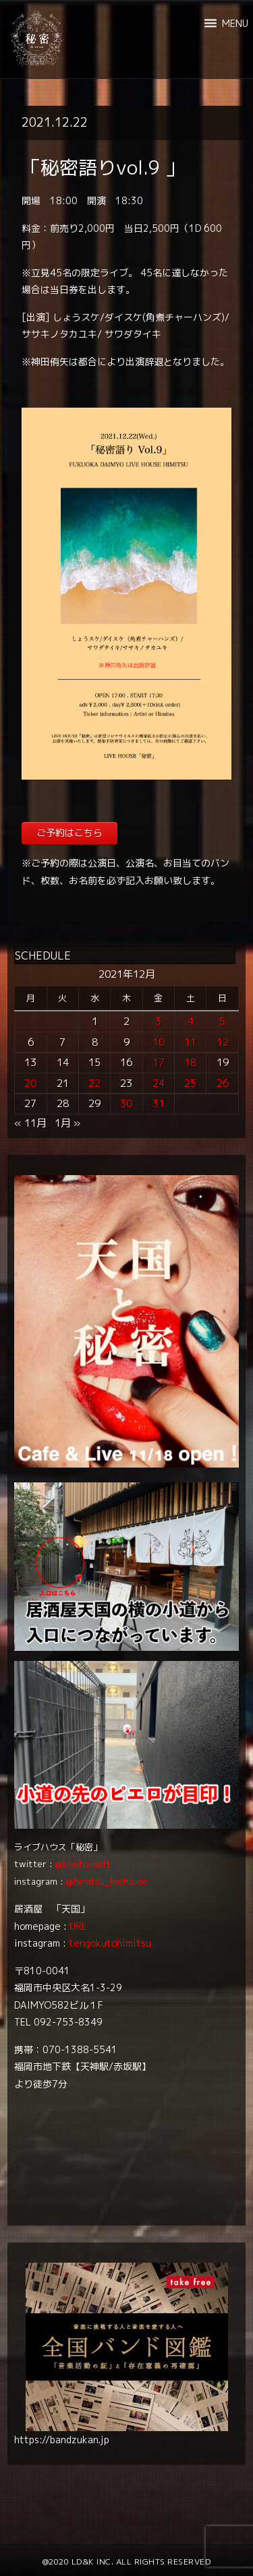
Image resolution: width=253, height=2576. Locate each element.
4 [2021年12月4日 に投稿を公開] (191, 1021)
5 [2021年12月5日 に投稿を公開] (222, 1021)
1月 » (67, 1123)
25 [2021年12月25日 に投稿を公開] (190, 1083)
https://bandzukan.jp (61, 2439)
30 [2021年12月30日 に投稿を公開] (126, 1103)
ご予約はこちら (69, 832)
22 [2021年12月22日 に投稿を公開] (94, 1083)
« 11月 (30, 1123)
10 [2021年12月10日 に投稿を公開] (158, 1042)
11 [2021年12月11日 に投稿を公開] (190, 1042)
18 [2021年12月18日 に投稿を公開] (190, 1062)
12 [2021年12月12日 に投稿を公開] (223, 1042)
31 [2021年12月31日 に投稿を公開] (158, 1103)
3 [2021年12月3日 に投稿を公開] (158, 1021)
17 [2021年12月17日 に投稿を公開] (158, 1062)
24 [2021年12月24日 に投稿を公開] (158, 1083)
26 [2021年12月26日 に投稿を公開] (223, 1083)
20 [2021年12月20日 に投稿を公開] (30, 1083)
